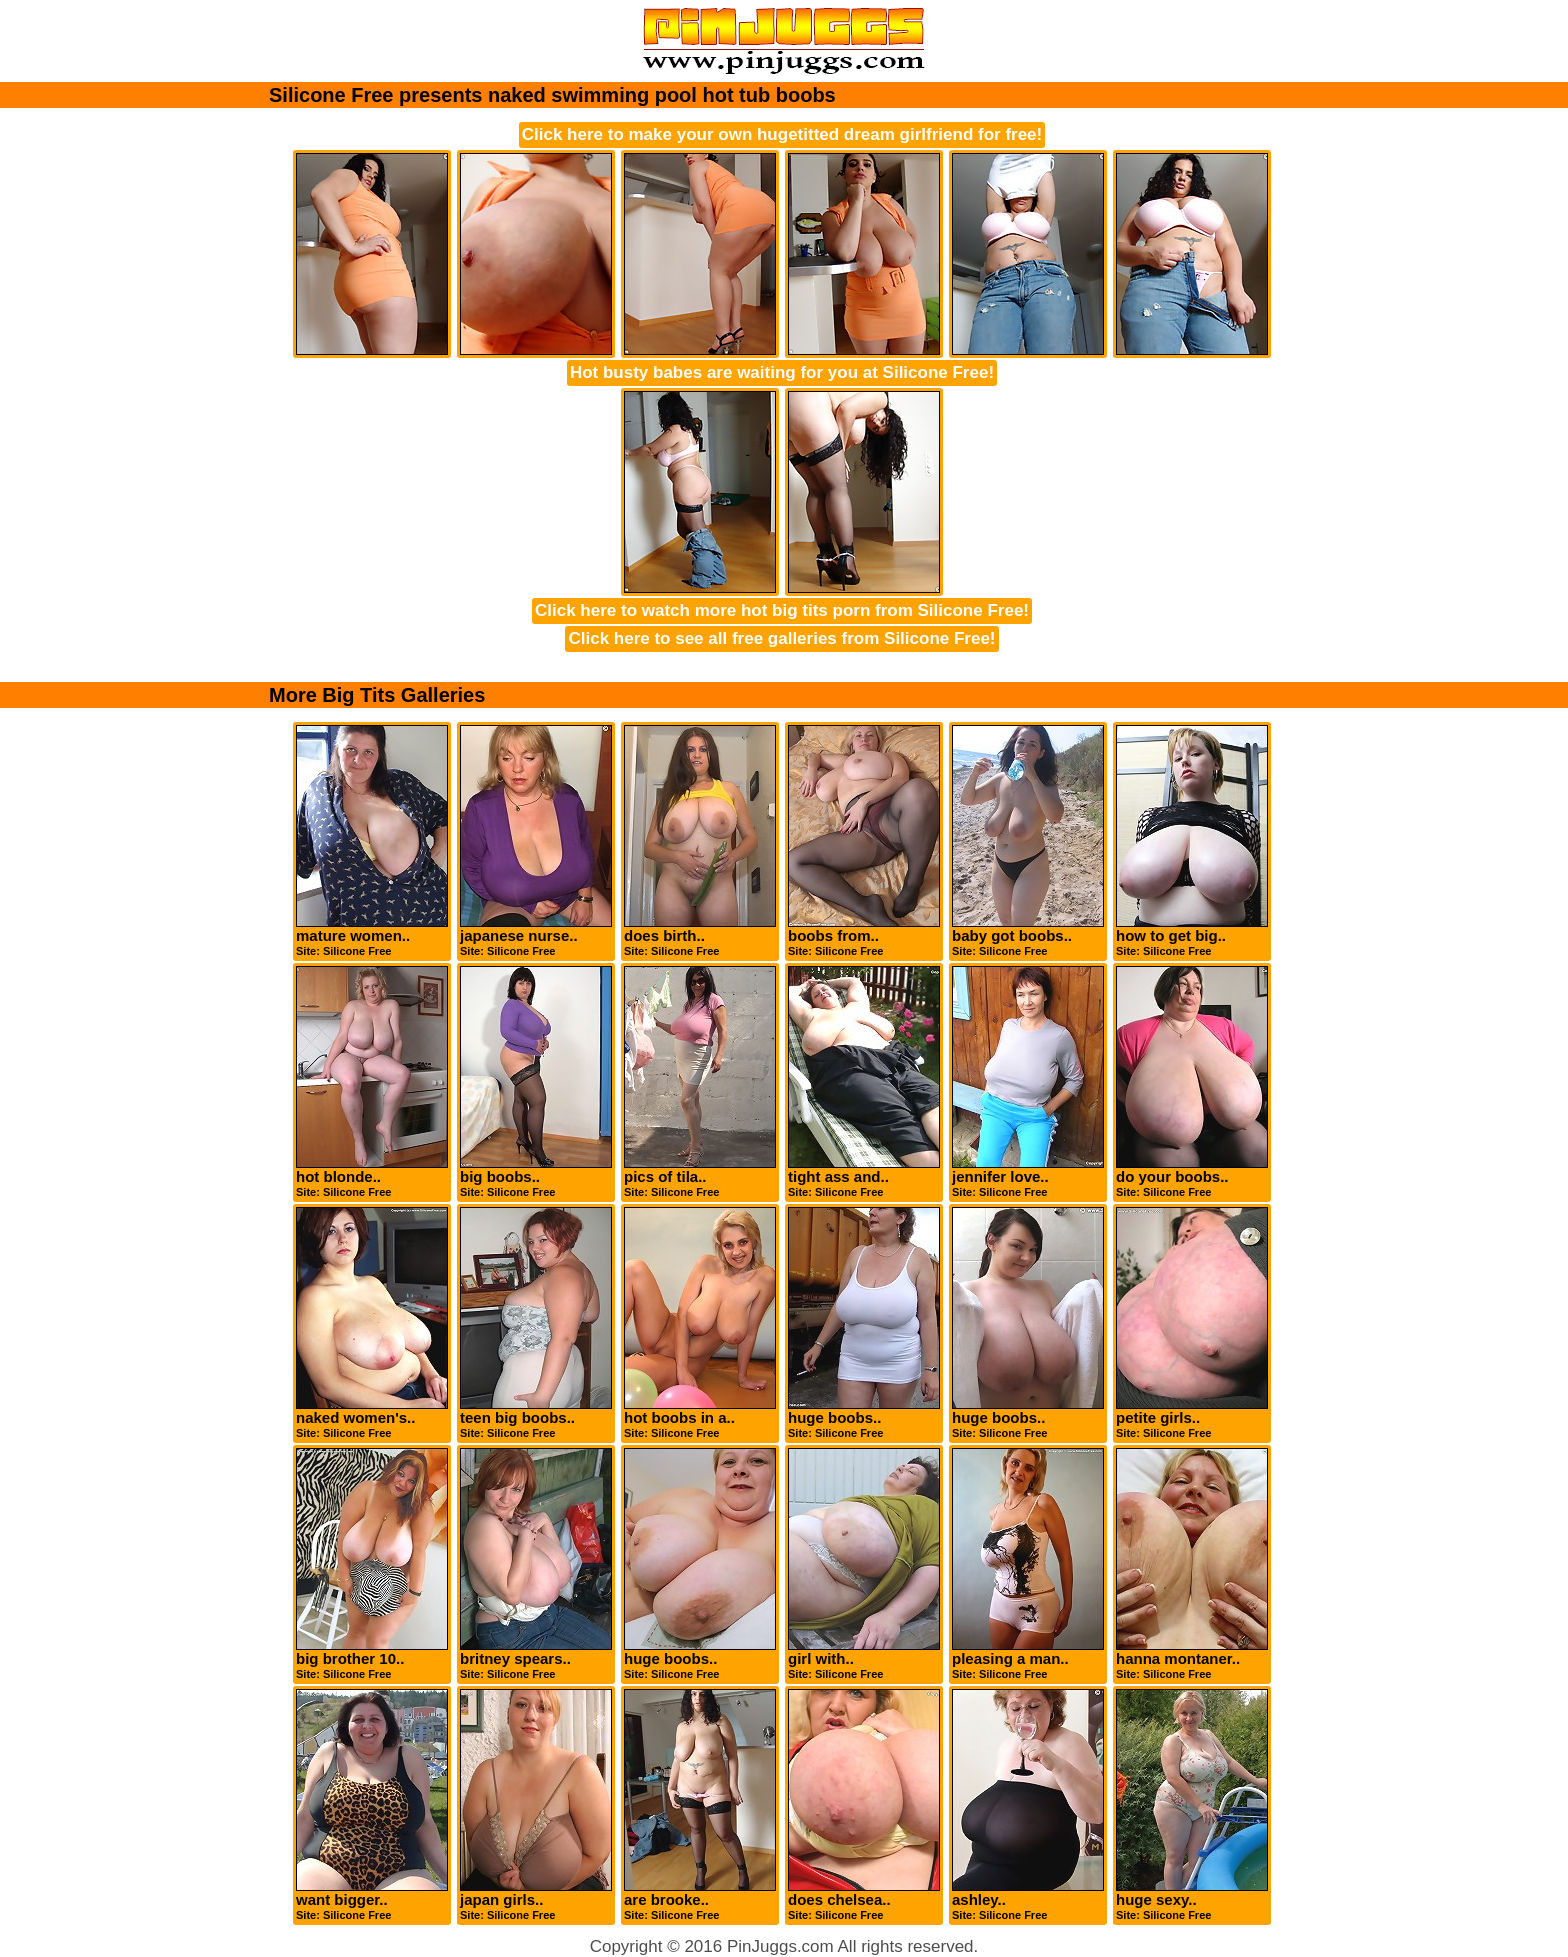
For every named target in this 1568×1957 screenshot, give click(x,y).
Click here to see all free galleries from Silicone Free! (781, 638)
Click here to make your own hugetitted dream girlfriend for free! (782, 134)
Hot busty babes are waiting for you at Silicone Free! (782, 372)
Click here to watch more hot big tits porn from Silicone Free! (782, 610)
